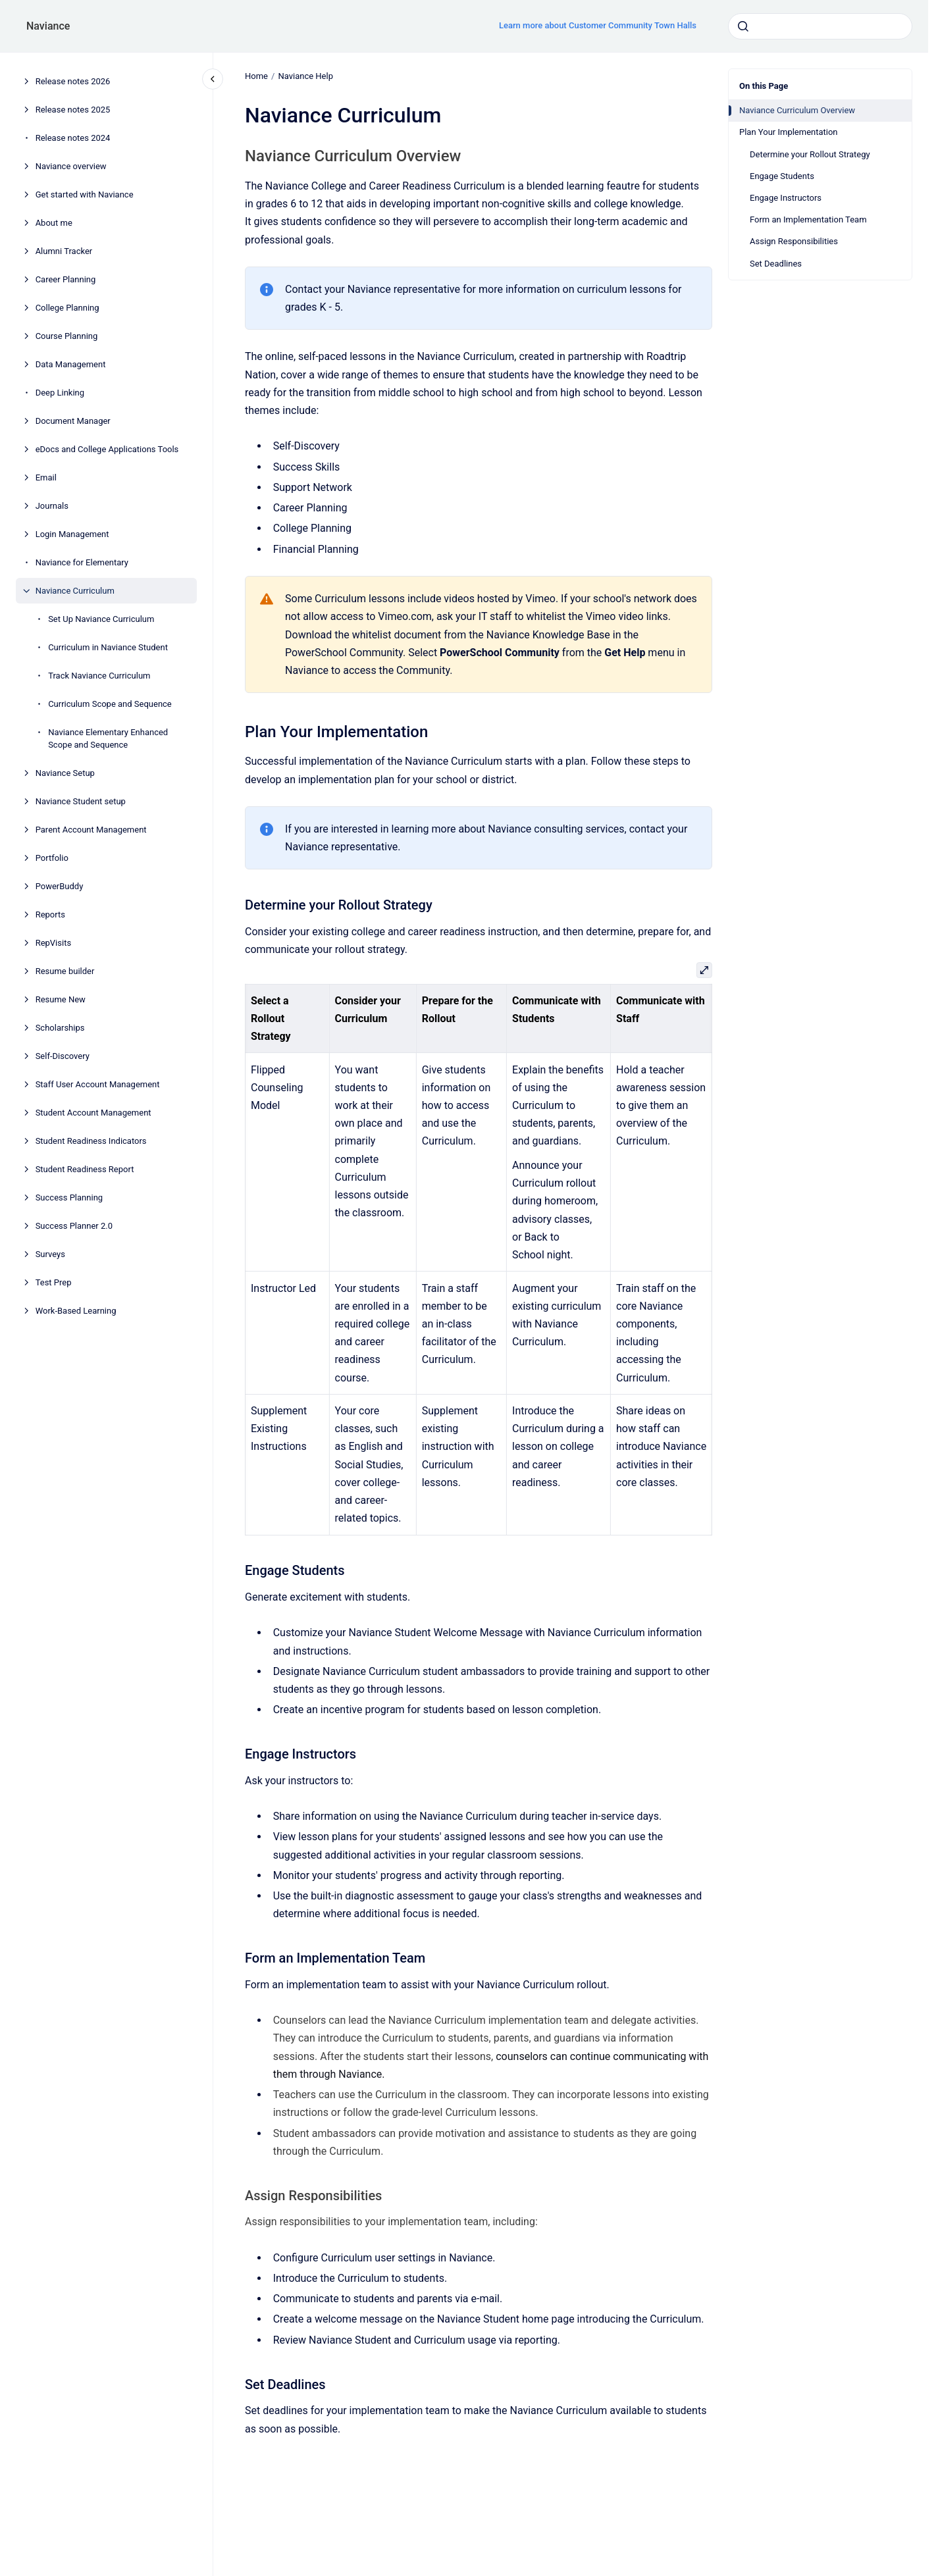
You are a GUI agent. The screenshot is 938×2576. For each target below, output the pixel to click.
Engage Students (782, 176)
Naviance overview (71, 166)
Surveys (50, 1254)
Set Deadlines (776, 264)
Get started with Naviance (85, 194)
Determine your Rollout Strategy (810, 154)
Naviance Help (305, 76)
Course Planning (67, 336)
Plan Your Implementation (788, 132)
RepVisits (53, 943)
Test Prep (54, 1282)
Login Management (72, 534)
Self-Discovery (63, 1056)
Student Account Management (93, 1113)
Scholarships (60, 1028)
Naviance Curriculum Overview (797, 110)
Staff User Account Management (98, 1084)
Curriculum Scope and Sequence (110, 704)
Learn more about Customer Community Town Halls (597, 25)
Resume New (61, 999)
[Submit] (743, 26)
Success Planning (69, 1197)
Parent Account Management (91, 830)
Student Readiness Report (85, 1169)
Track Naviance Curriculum (99, 676)
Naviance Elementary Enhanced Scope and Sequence (108, 738)
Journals (52, 506)
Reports (50, 914)
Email (46, 477)
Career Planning (66, 279)
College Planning (67, 308)
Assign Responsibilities (794, 241)
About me (54, 223)
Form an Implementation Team (808, 219)
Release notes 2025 (73, 110)
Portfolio (52, 858)
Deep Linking (60, 393)
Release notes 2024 (73, 138)
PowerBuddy (60, 886)
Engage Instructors (785, 198)
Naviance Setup (65, 773)
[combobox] (820, 26)
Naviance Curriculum (75, 591)
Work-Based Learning (76, 1311)
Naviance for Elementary (82, 562)
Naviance (48, 26)
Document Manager (73, 421)
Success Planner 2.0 (74, 1226)
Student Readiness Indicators (91, 1141)
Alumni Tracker (64, 251)
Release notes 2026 (73, 81)
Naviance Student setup (81, 801)
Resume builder (65, 971)
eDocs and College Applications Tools (107, 449)
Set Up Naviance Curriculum (101, 619)
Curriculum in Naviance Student (108, 647)
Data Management (71, 364)
